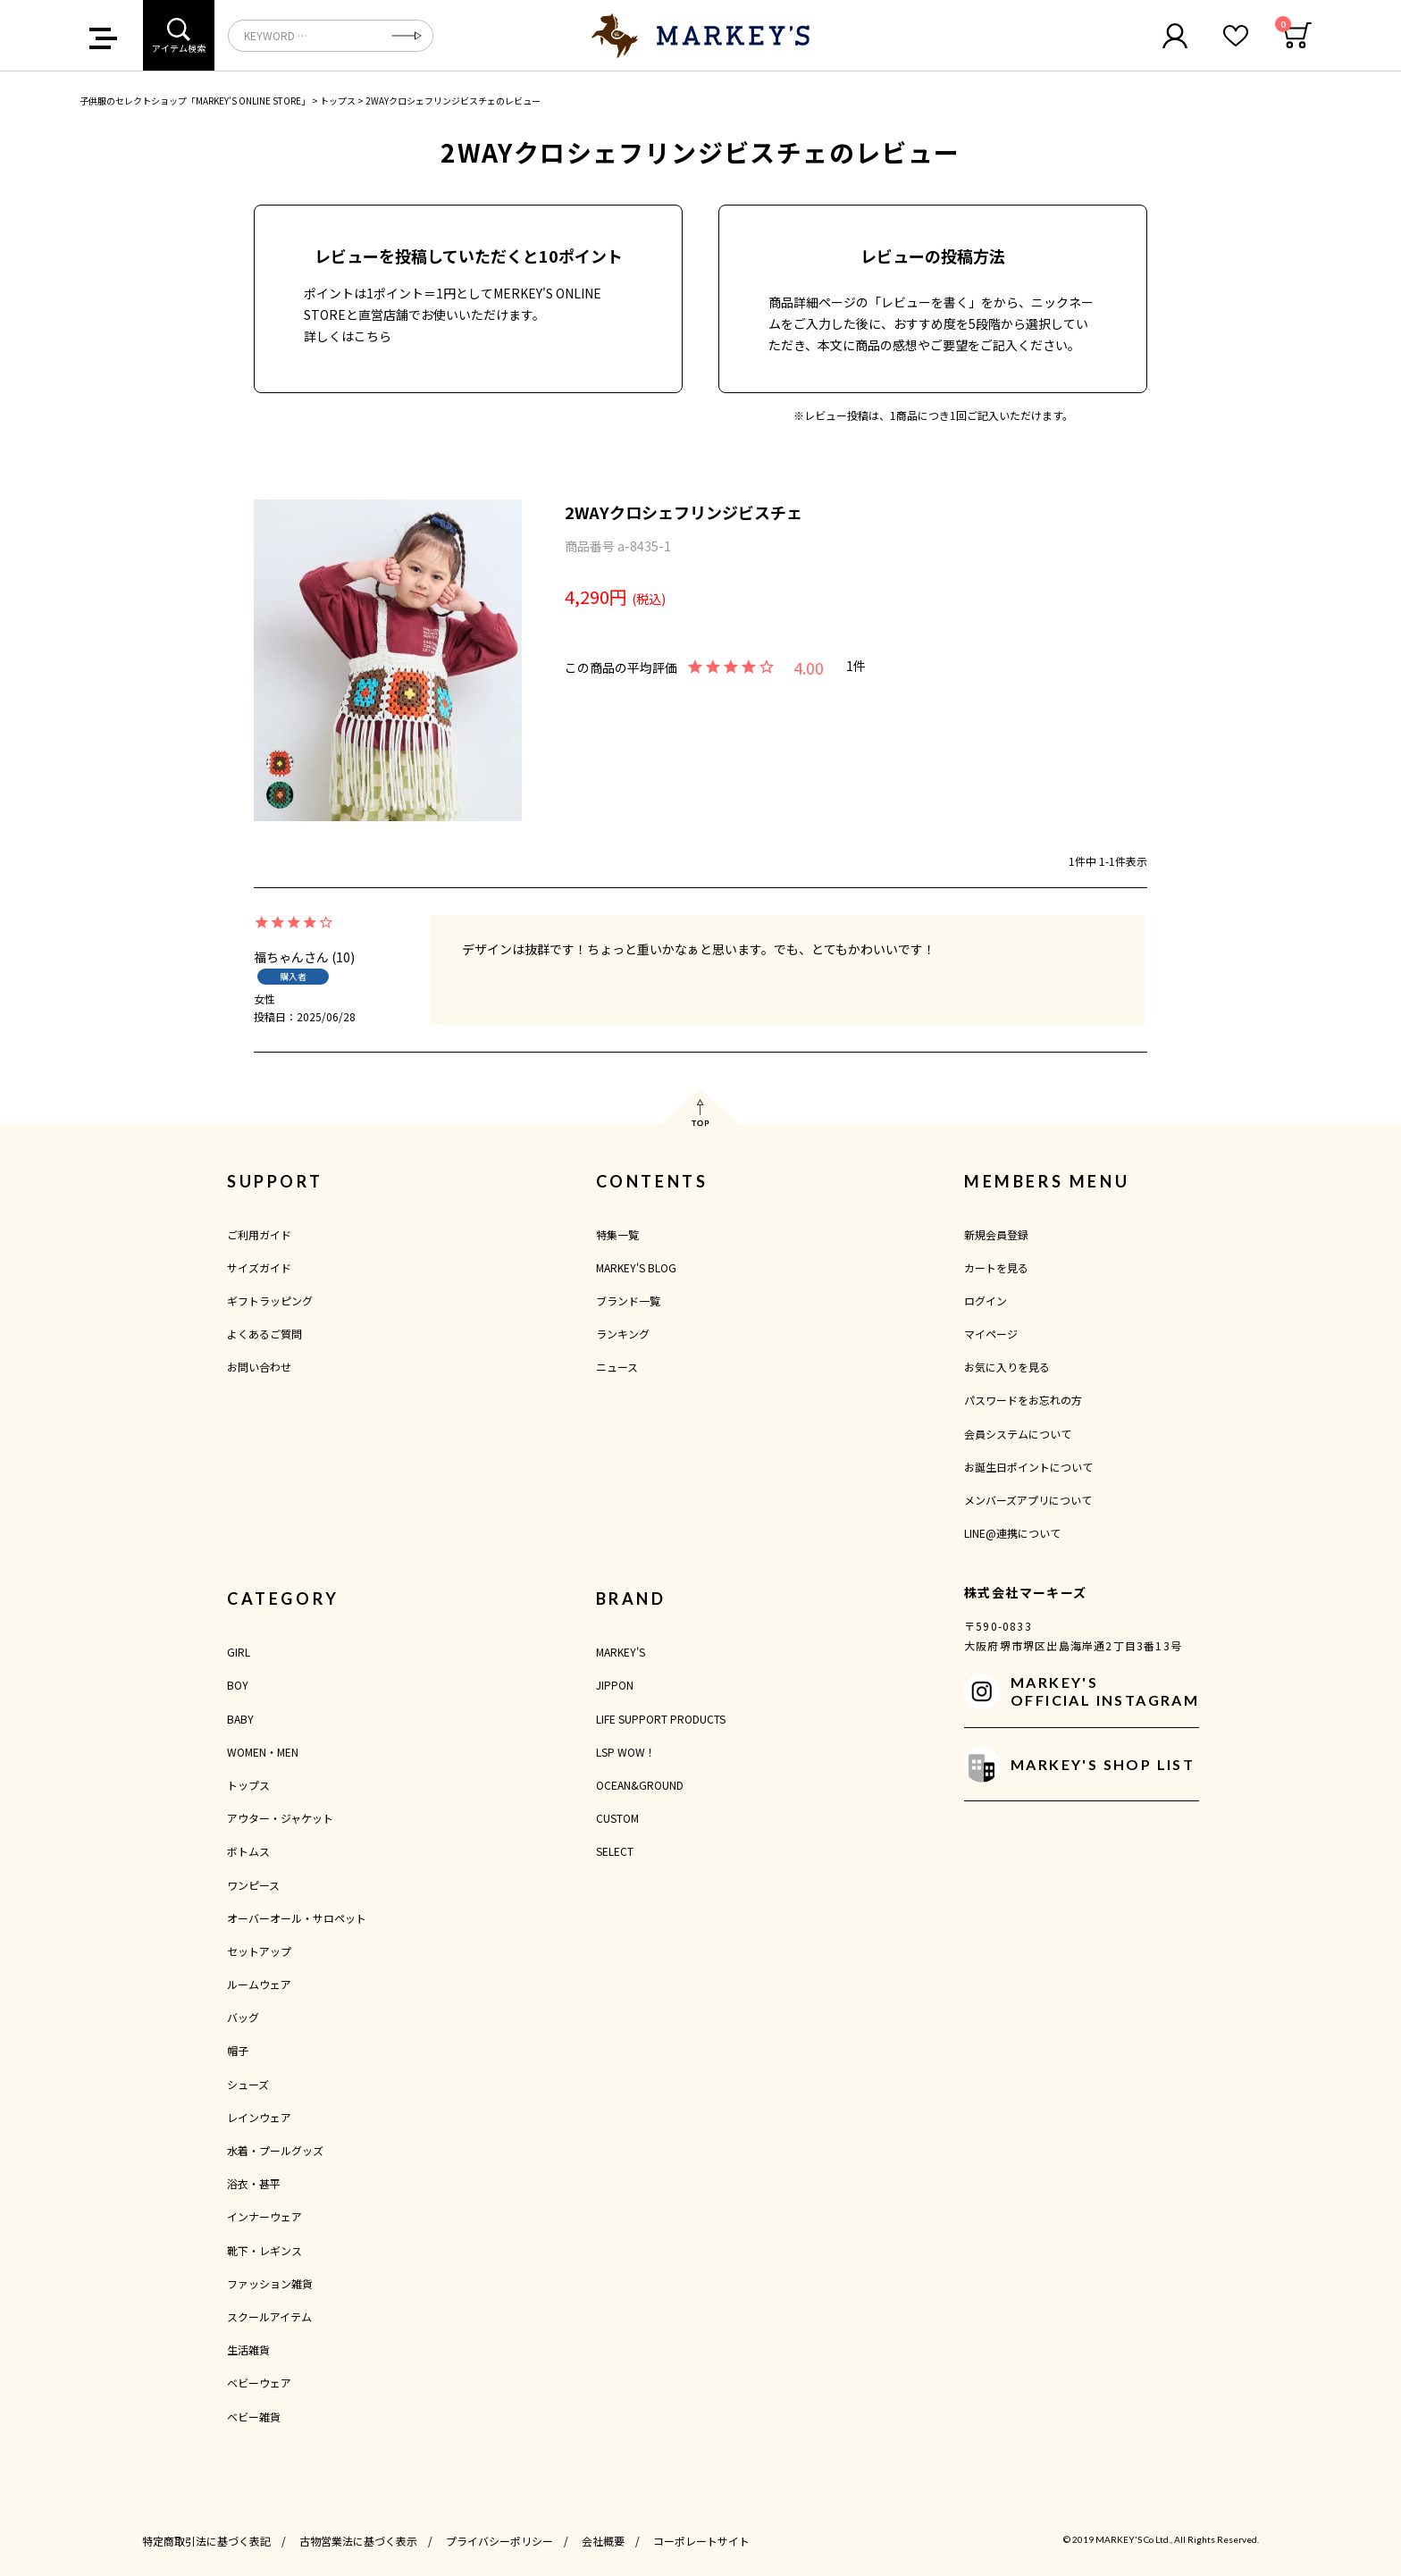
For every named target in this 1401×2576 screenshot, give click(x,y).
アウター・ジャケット (280, 1817)
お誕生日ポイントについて (1028, 1466)
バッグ (243, 2017)
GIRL (238, 1651)
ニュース (617, 1366)
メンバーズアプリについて (1028, 1499)
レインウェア (259, 2117)
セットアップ (259, 1951)
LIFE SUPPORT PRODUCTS (661, 1718)
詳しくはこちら (347, 336)
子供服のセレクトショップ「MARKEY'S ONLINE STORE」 (195, 100)
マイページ (991, 1333)
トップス (338, 100)
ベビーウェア (259, 2382)
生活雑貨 (248, 2349)
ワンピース (253, 1884)
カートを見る (996, 1267)
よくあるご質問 (264, 1333)
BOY (237, 1684)
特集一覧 (617, 1234)
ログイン (985, 1300)
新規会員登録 (996, 1234)
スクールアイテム (269, 2316)
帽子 (237, 2050)
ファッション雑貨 (270, 2283)
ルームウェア (259, 1984)
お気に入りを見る (1007, 1366)
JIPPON (614, 1684)
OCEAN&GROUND (640, 1784)
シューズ (248, 2084)
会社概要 (603, 2540)
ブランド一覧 (628, 1300)
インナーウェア (264, 2216)
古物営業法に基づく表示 (358, 2540)
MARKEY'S (620, 1651)
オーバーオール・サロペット (296, 1918)
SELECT (614, 1851)
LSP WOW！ (626, 1751)
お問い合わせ (259, 1366)
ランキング (623, 1333)
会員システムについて (1017, 1433)
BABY (240, 1718)
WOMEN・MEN (262, 1751)
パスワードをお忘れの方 (1023, 1399)
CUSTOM (617, 1817)
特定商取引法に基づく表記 (206, 2540)
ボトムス (248, 1851)
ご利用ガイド (259, 1234)
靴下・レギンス (264, 2250)
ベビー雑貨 (254, 2416)
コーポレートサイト (701, 2540)
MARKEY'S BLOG (636, 1267)
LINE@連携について (1012, 1532)
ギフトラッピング (270, 1300)
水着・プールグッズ (275, 2150)
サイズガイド (259, 1267)
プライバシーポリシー (499, 2540)
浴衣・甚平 (254, 2183)
